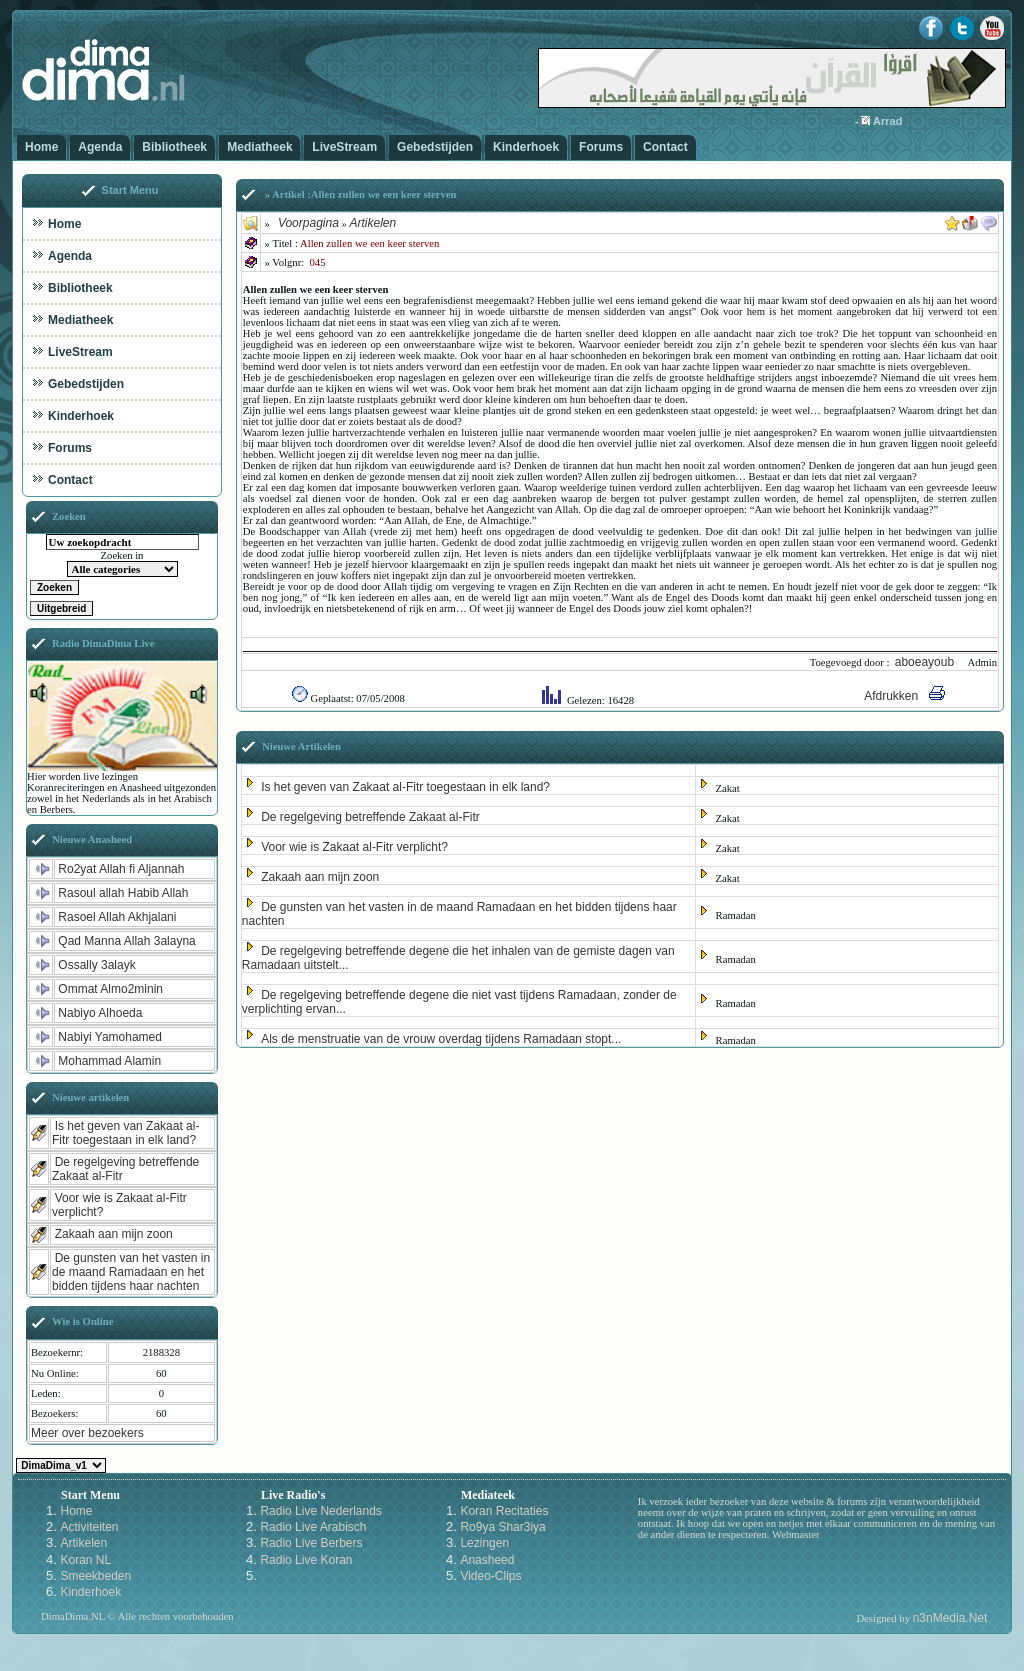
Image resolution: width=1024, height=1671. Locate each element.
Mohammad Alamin (109, 1061)
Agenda (100, 147)
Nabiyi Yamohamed (110, 1037)
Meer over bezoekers (87, 1433)
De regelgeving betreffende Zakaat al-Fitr (370, 817)
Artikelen (372, 223)
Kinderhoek (526, 147)
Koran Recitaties (504, 1511)
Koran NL (85, 1560)
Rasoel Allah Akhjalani (117, 917)
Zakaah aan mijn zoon (320, 877)
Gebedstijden (435, 147)
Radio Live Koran (306, 1560)
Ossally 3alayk (96, 965)
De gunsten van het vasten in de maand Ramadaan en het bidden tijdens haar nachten (131, 1272)
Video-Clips (490, 1576)
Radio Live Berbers (311, 1543)
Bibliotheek (174, 147)
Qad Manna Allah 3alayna (126, 941)
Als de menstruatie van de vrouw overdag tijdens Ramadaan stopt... (441, 1039)
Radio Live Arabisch (313, 1527)
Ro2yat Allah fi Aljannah (121, 869)
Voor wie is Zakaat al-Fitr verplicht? (354, 847)
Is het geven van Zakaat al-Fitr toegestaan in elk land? (405, 787)
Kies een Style (61, 1465)
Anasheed (487, 1560)
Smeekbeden (95, 1576)
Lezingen (484, 1543)
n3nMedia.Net (950, 1618)
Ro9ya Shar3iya (502, 1527)
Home (41, 147)
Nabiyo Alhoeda (100, 1013)
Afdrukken (891, 696)
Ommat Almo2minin (110, 989)
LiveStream (344, 147)
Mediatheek (259, 147)
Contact (665, 147)
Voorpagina (308, 223)
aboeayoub (926, 662)
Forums (601, 147)
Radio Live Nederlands (320, 1511)
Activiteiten (89, 1527)
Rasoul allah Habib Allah (123, 893)
